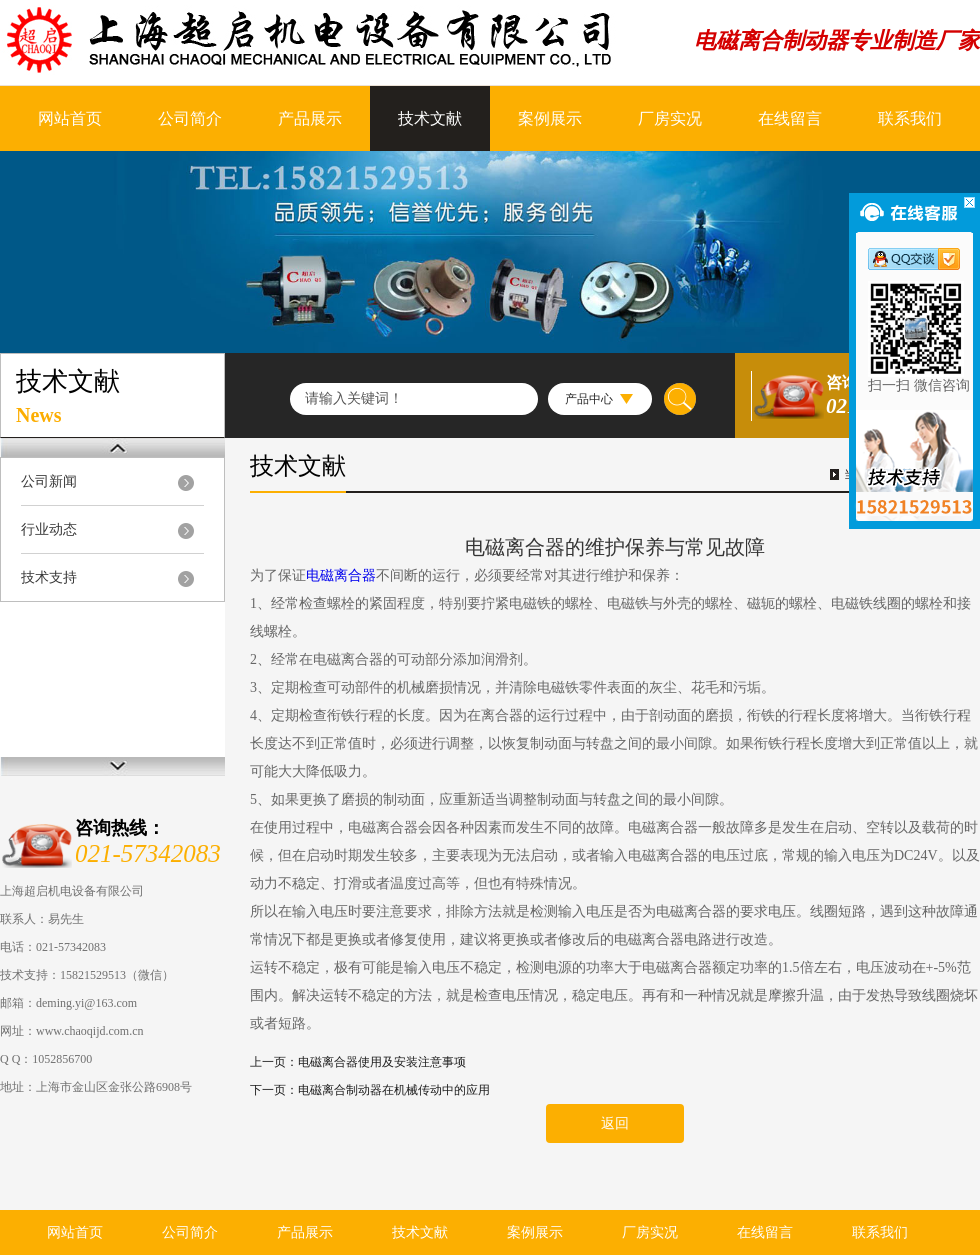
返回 (615, 1123)
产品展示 (310, 118)
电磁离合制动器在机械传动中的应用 (394, 1090)
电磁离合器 (341, 575)
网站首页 (70, 118)
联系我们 (910, 118)
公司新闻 (49, 481)
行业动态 (49, 529)
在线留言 (790, 118)
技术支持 (49, 577)
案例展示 (550, 118)
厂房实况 (670, 118)
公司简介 (190, 118)
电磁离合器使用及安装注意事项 (382, 1062)
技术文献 (430, 118)
